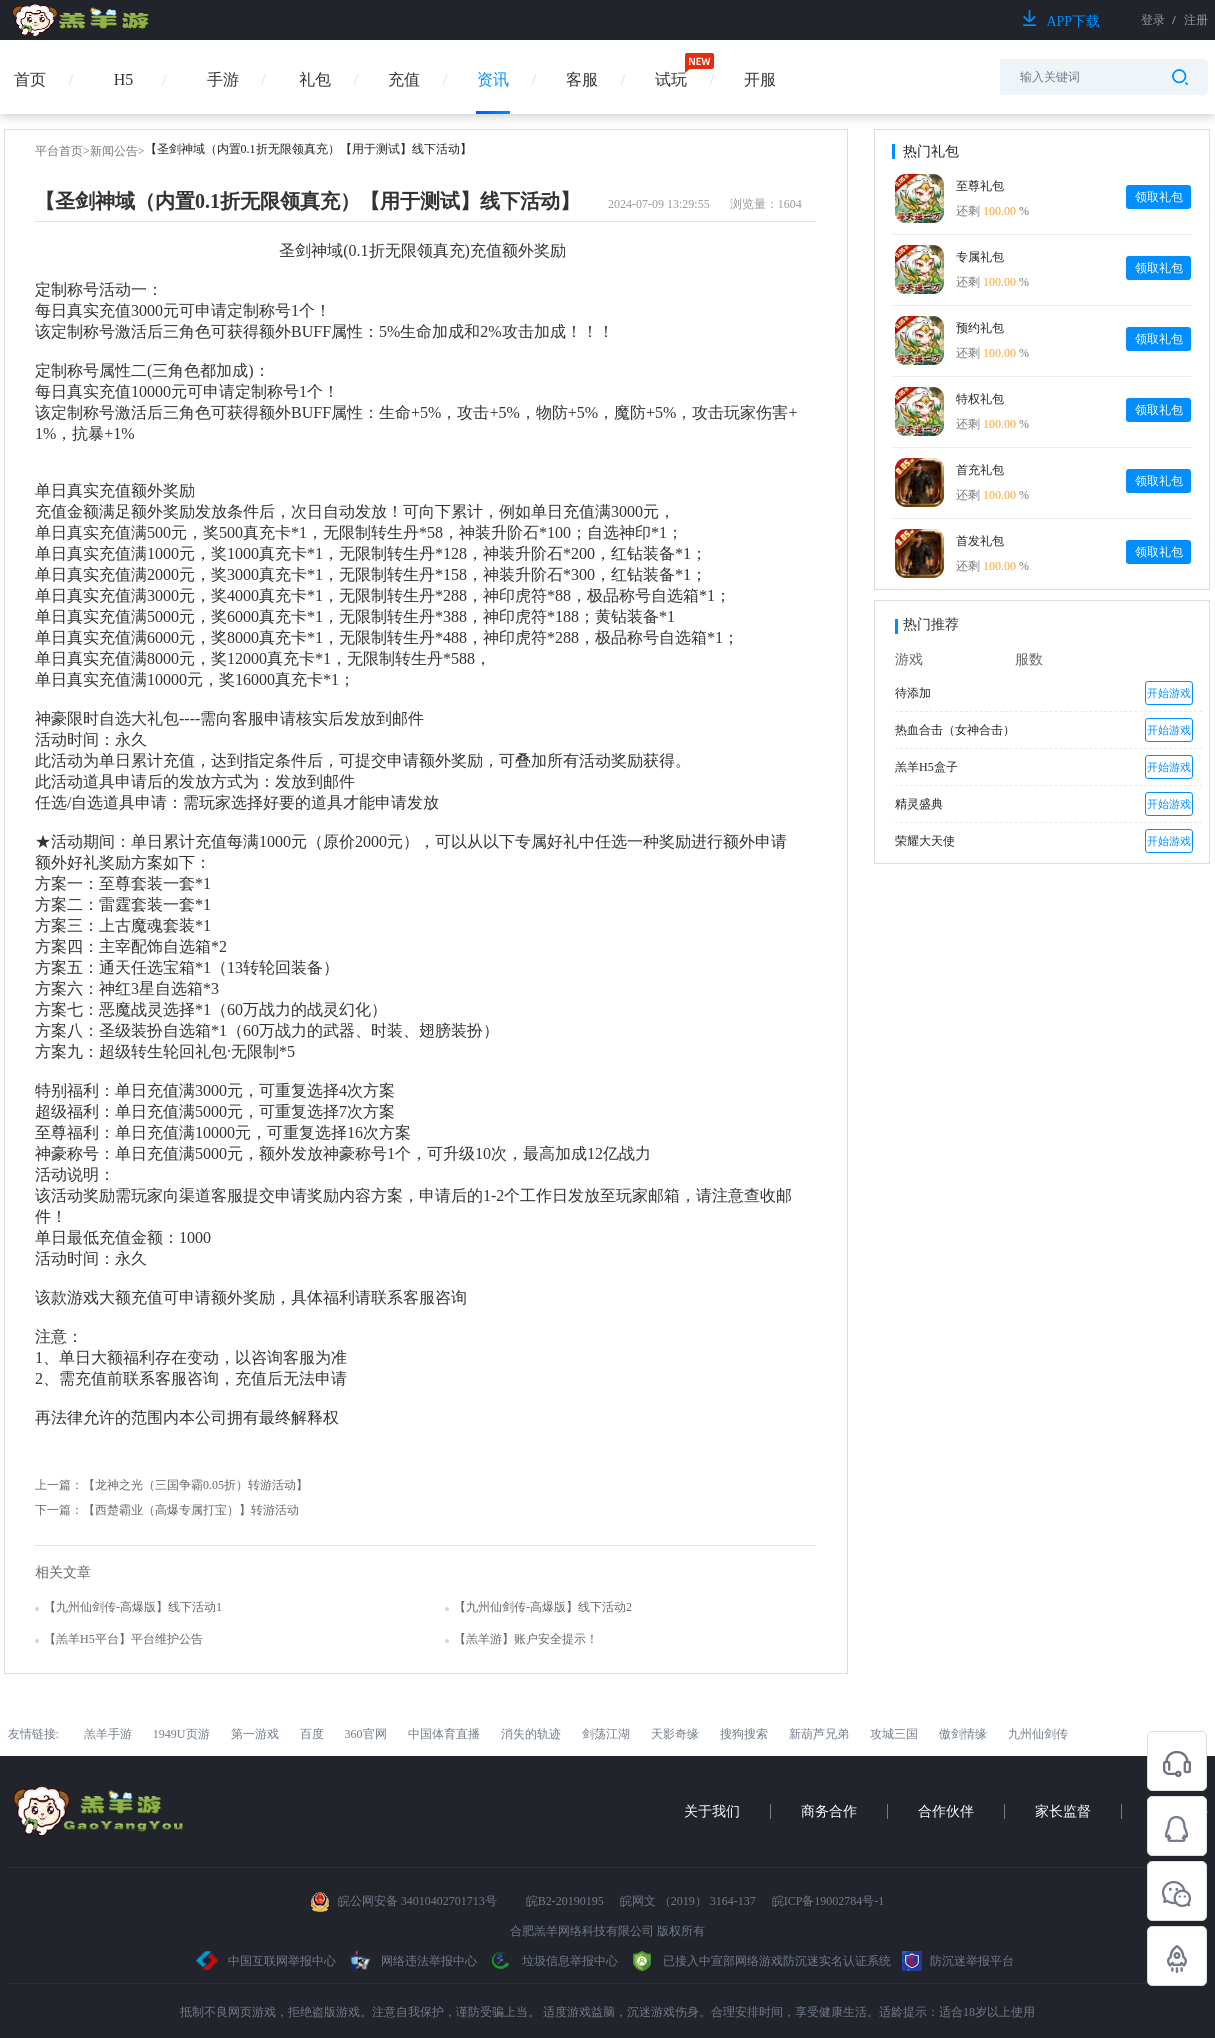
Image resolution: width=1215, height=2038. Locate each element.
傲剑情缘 (963, 1734)
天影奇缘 (675, 1734)
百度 (312, 1734)
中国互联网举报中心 (266, 1961)
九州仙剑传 (1038, 1734)
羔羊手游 (108, 1734)
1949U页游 (181, 1734)
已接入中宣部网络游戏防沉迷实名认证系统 (760, 1961)
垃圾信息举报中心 (553, 1961)
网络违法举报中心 (413, 1961)
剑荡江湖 (606, 1734)
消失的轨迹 (531, 1734)
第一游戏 (255, 1734)
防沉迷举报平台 (958, 1961)
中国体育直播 (444, 1734)
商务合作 (829, 1811)
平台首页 (59, 151)
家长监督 (1063, 1811)
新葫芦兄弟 (819, 1734)
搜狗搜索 (744, 1734)
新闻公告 (114, 151)
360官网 (366, 1734)
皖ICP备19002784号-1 (828, 1901)
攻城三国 (894, 1734)
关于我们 (712, 1811)
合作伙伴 (946, 1811)
